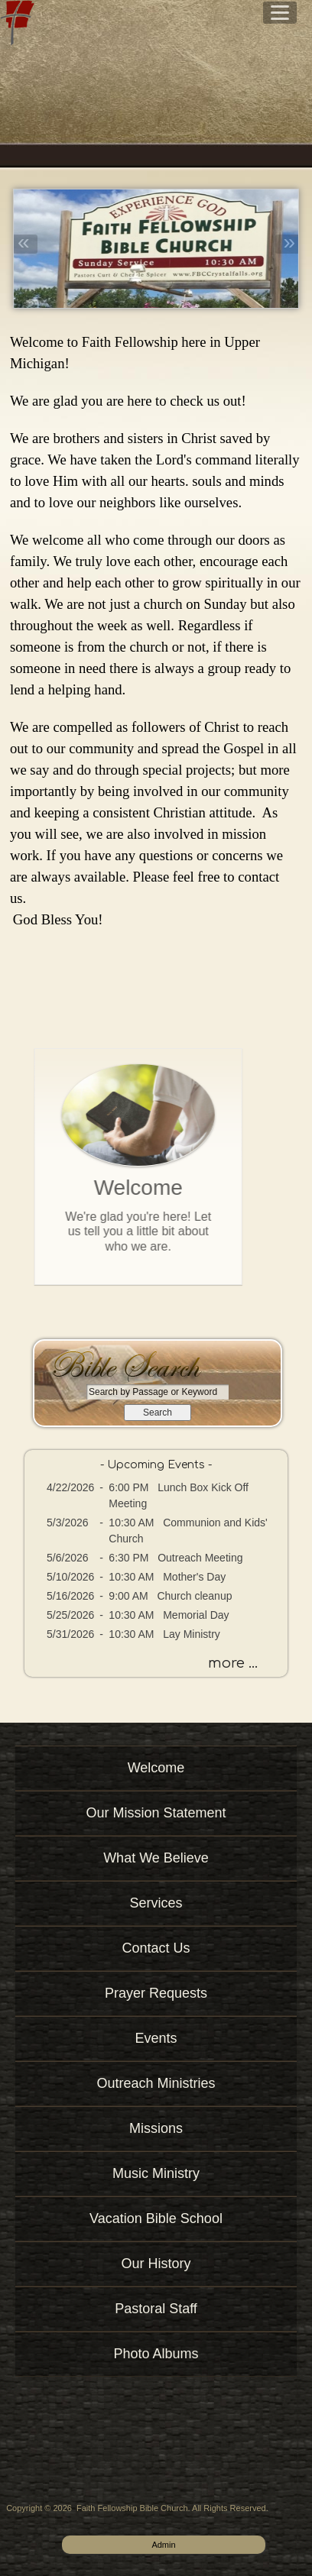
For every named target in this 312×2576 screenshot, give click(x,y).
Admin (163, 2544)
